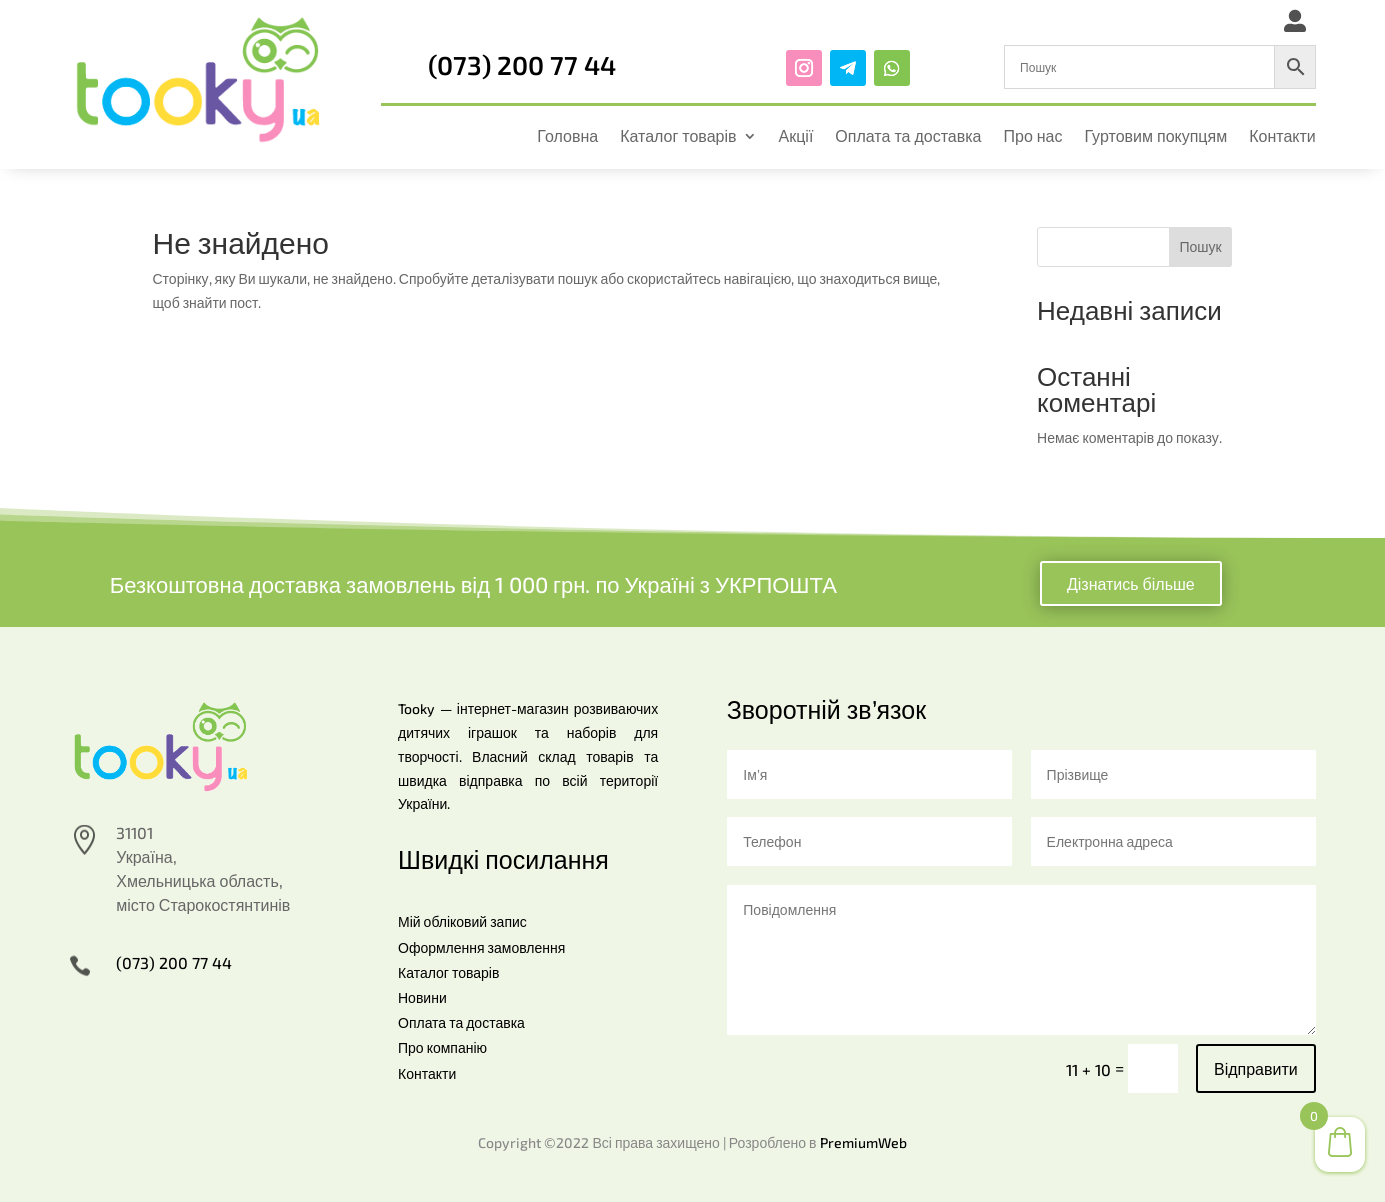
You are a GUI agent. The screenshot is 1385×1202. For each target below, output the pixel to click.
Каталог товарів (678, 135)
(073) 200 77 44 (522, 64)
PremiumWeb (863, 1142)
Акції (796, 135)
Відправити (1256, 1068)
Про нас (1032, 135)
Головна (567, 135)
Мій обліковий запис (462, 921)
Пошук (1200, 246)
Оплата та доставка (908, 135)
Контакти (1282, 135)
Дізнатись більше (1131, 583)
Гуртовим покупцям (1156, 135)
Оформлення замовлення (481, 947)
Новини (422, 997)
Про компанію (442, 1047)
